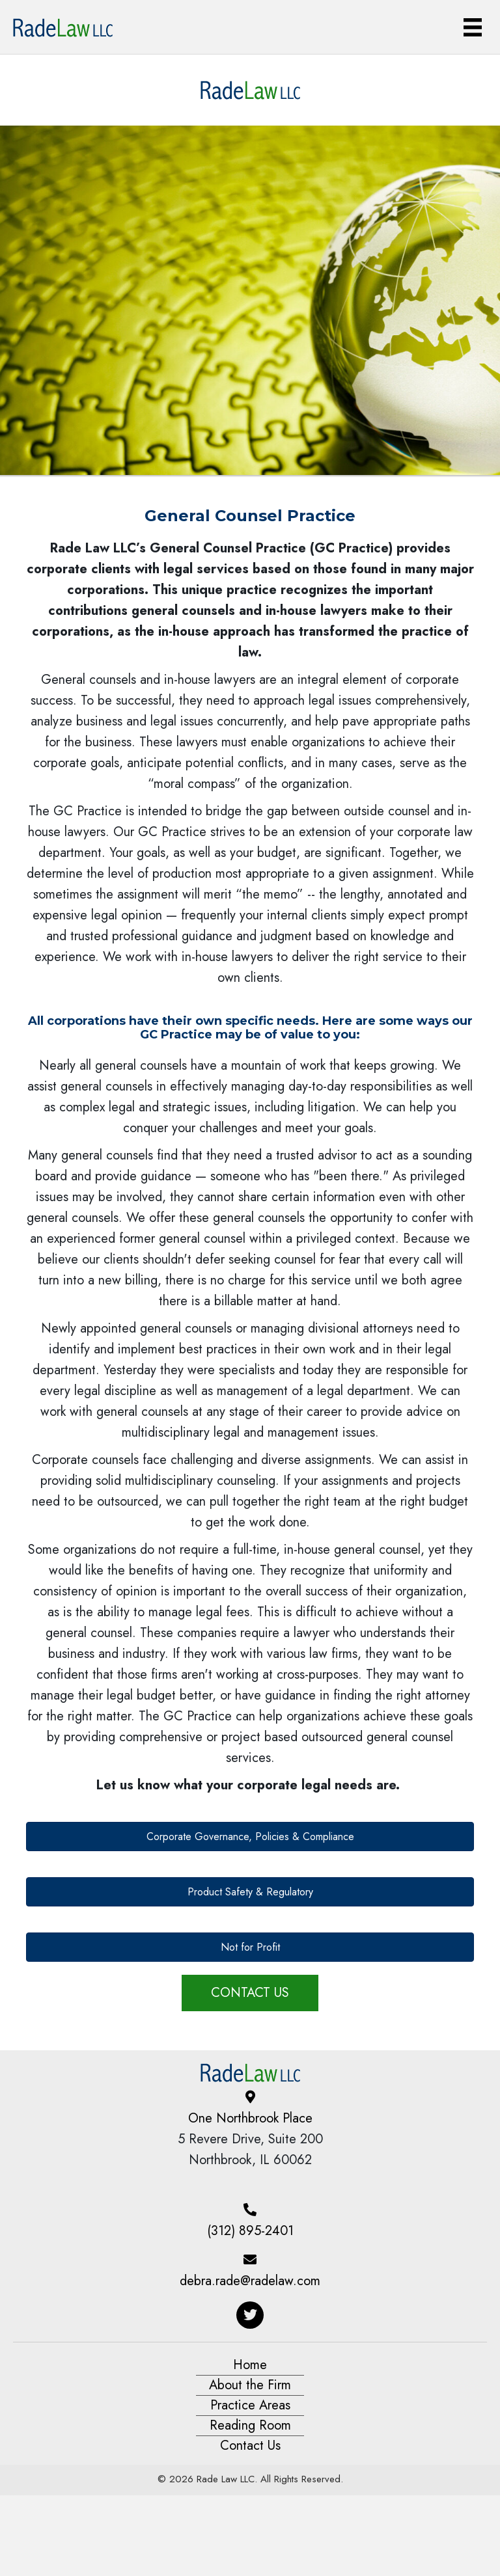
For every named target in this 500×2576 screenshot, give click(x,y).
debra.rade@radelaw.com (250, 2280)
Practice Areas (250, 2405)
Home (250, 2364)
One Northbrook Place (250, 2118)
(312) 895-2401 (250, 2230)
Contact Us (250, 2445)
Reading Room (250, 2425)
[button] (250, 1836)
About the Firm (250, 2385)
